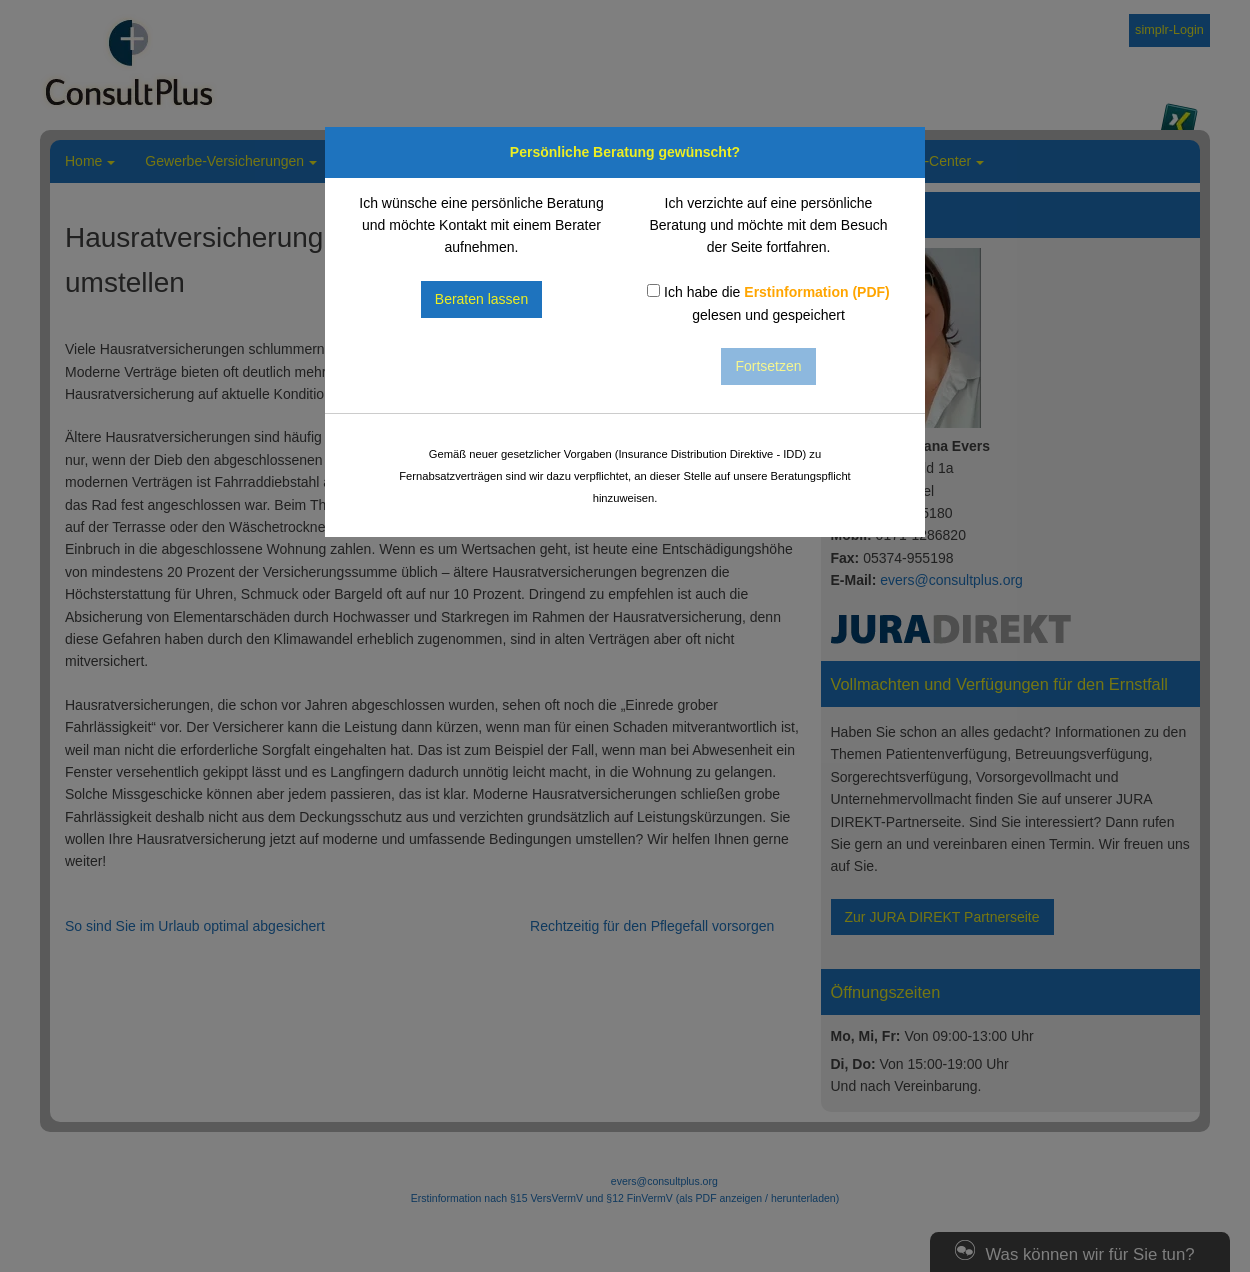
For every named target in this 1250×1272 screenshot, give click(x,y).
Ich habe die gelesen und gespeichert (768, 303)
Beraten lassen (481, 299)
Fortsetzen (768, 366)
